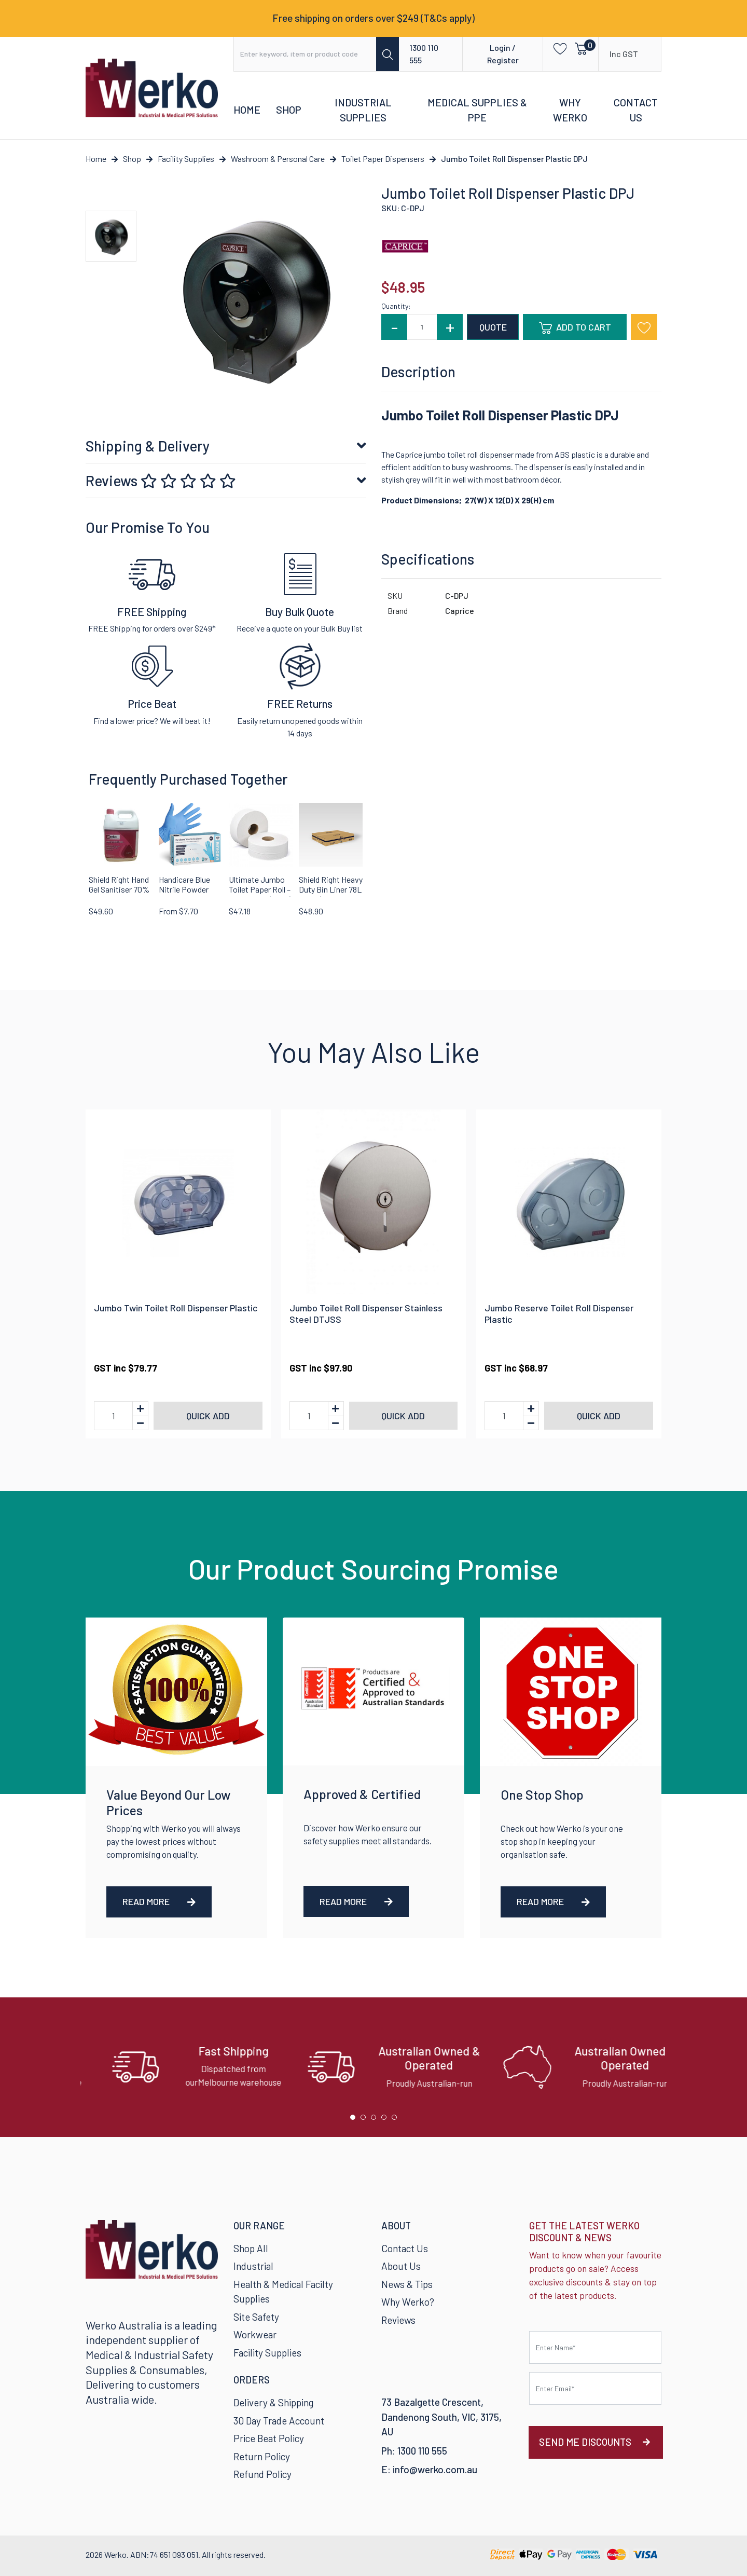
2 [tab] (366, 2120)
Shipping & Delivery (148, 446)
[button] (557, 48)
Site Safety (256, 2317)
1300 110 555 (423, 54)
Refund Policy (262, 2474)
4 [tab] (386, 2120)
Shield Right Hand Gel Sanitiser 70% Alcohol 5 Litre (119, 889)
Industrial (253, 2266)
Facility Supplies (267, 2353)
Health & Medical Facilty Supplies (283, 2291)
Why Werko (570, 110)
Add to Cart (575, 327)
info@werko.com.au (435, 2469)
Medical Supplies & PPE (477, 110)
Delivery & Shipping (273, 2402)
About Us (401, 2266)
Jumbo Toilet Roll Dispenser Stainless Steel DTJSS (365, 1313)
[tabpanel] (178, 2067)
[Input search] (305, 54)
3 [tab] (376, 2120)
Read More (159, 1901)
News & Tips (407, 2284)
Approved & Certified (362, 1794)
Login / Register (503, 54)
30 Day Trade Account (278, 2421)
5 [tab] (397, 2120)
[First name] (595, 2347)
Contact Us (636, 110)
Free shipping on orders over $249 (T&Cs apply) (373, 18)
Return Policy (261, 2456)
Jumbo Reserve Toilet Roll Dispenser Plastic (559, 1313)
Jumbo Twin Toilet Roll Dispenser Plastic (175, 1307)
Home (246, 109)
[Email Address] (595, 2388)
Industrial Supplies (363, 110)
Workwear (254, 2334)
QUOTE (493, 327)
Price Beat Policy (268, 2438)
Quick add (208, 1415)
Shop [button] (288, 109)
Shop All (250, 2248)
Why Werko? (407, 2302)
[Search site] (387, 54)
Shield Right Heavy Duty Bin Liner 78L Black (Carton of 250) (331, 894)
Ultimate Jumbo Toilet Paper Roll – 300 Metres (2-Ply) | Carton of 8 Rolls (260, 894)
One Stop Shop (542, 1794)
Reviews (161, 480)
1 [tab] (355, 2120)
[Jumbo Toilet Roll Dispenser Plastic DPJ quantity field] (422, 327)
